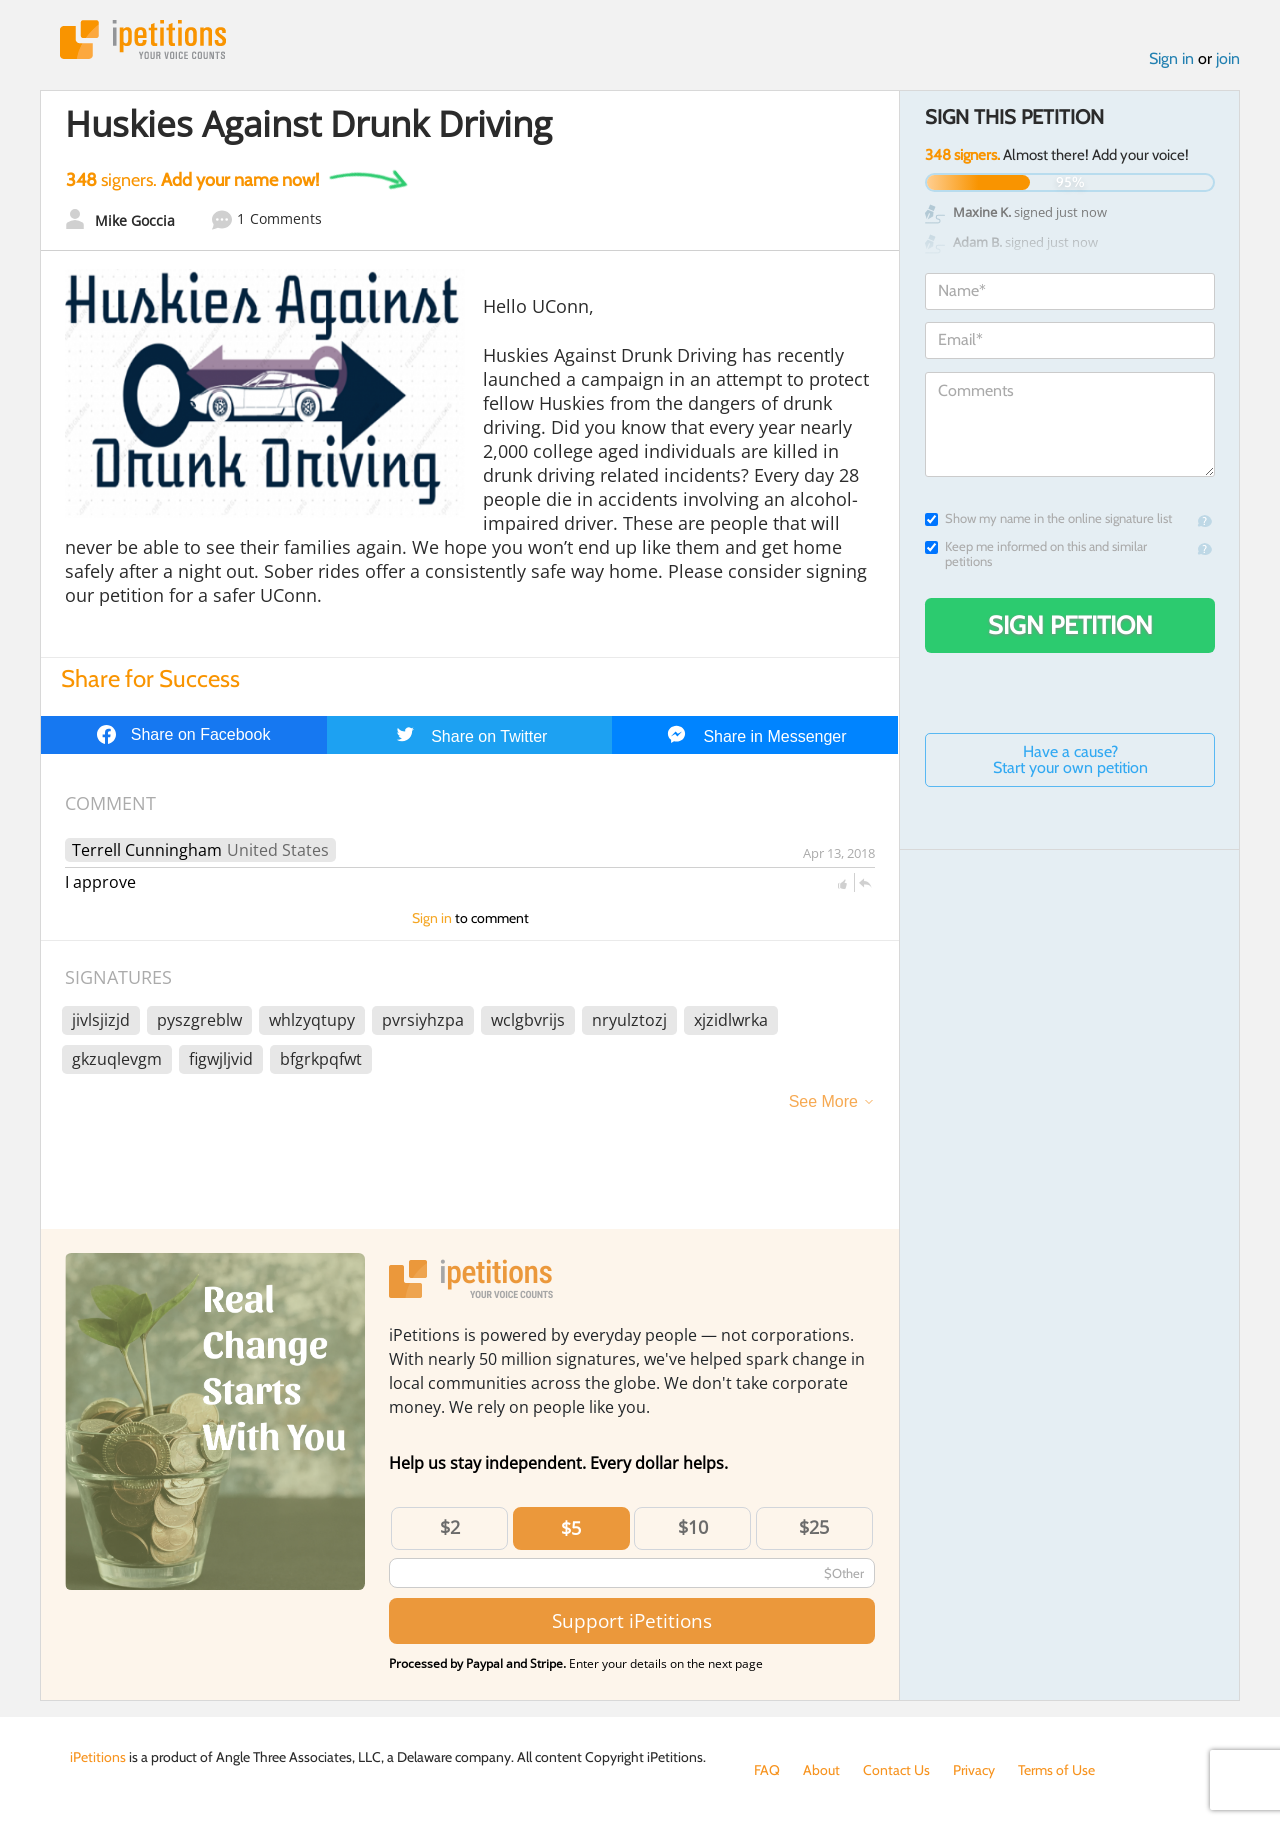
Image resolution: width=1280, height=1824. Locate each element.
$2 (450, 1527)
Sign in (1171, 58)
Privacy (974, 1770)
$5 (571, 1528)
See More (823, 1101)
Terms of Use (1056, 1770)
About (821, 1770)
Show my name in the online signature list (1048, 518)
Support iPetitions (632, 1620)
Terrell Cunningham (147, 850)
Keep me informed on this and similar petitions (1036, 554)
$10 (693, 1527)
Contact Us (896, 1770)
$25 (814, 1527)
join (1228, 58)
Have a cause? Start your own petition (1070, 759)
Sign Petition (1070, 625)
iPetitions (143, 39)
